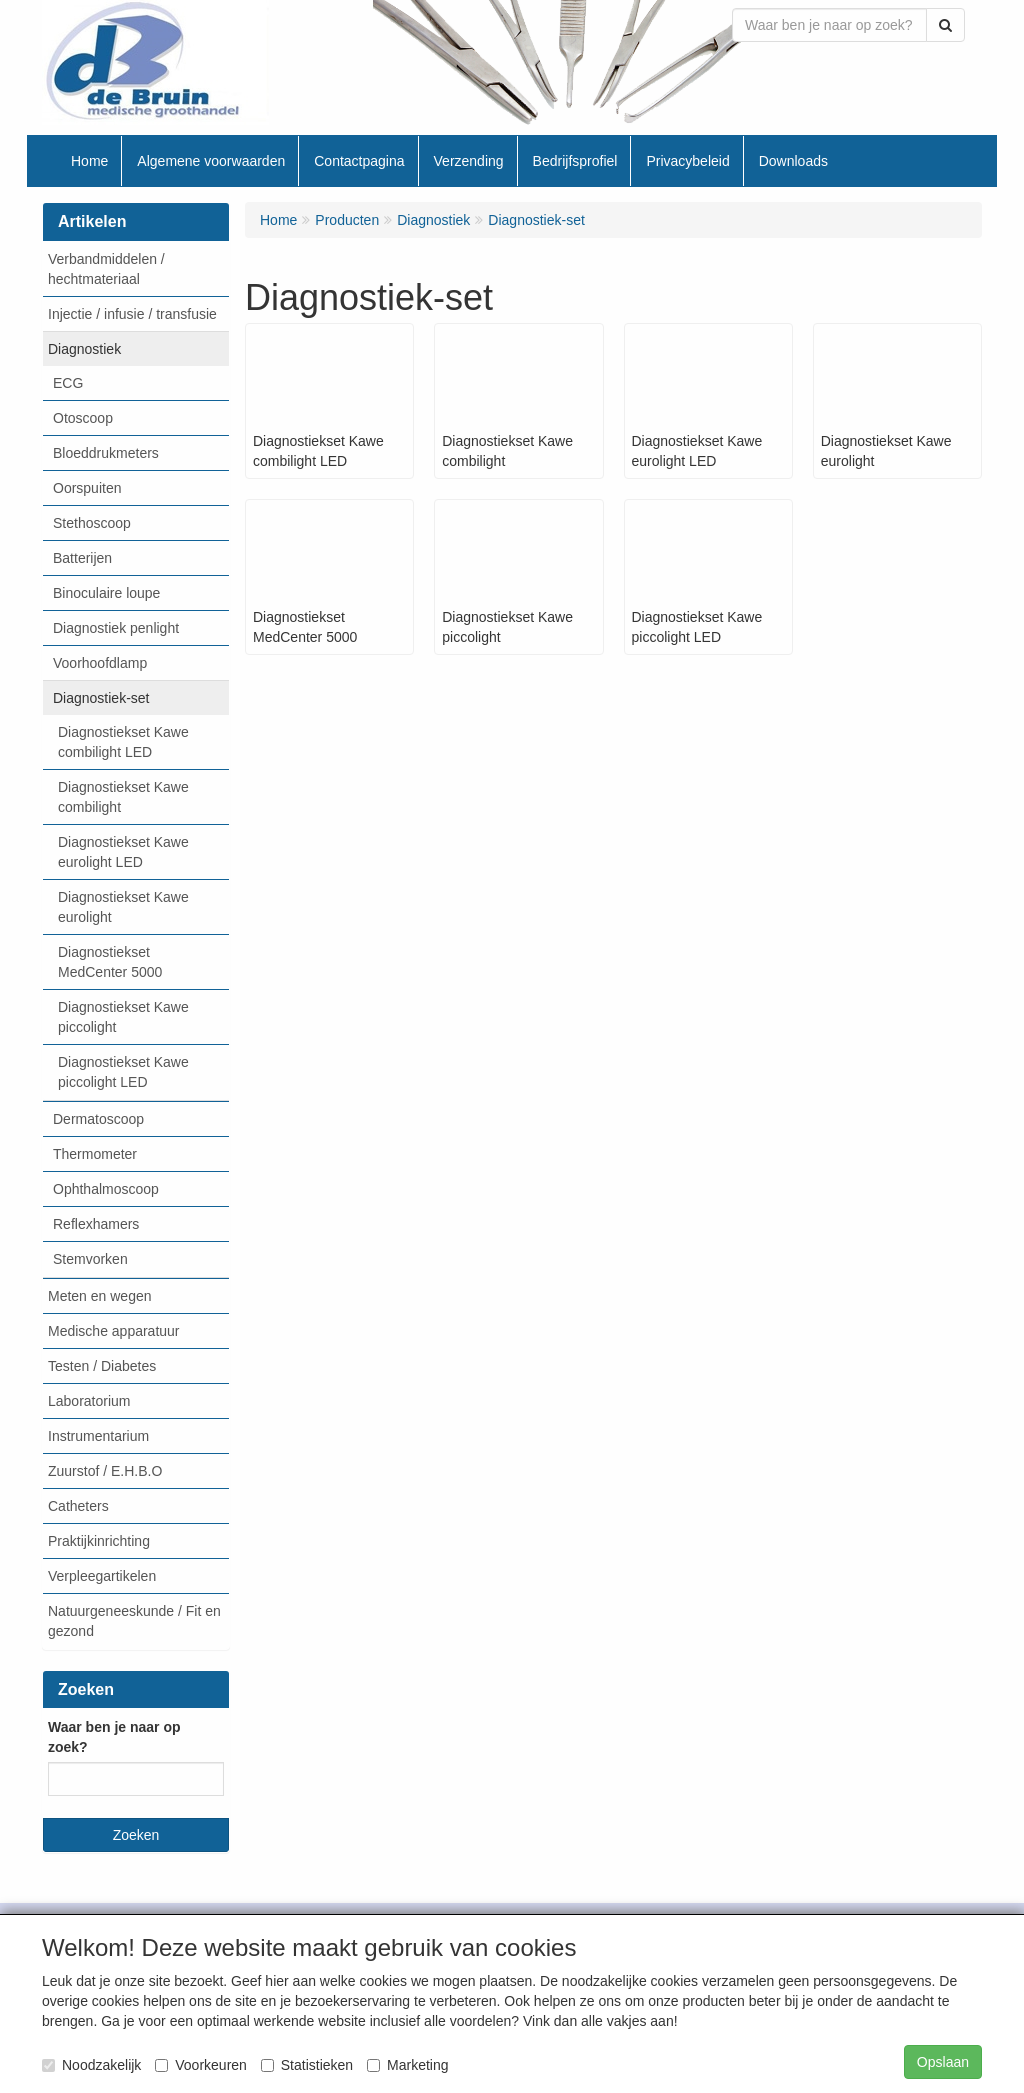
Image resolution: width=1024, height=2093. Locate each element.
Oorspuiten (87, 488)
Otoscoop (83, 418)
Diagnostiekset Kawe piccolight (123, 1017)
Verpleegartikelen (102, 1576)
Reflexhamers (96, 1224)
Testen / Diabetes (102, 1366)
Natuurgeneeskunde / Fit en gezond (134, 1621)
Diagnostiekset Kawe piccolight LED (123, 1072)
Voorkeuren (201, 2065)
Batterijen (82, 558)
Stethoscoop (92, 523)
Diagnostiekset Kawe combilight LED (123, 742)
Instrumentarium (98, 1436)
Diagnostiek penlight (116, 628)
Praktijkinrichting (99, 1541)
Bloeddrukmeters (106, 453)
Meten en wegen (100, 1296)
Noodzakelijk (91, 2065)
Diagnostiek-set (101, 698)
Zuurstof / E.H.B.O (105, 1471)
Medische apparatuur (114, 1331)
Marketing (407, 2065)
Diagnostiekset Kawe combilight (123, 797)
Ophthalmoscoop (106, 1189)
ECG (68, 383)
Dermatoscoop (98, 1119)
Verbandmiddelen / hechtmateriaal (106, 269)
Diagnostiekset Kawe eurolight (123, 907)
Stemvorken (90, 1259)
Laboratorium (89, 1401)
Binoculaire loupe (106, 593)
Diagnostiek (84, 349)
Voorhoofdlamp (100, 663)
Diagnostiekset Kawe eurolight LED (123, 852)
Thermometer (95, 1154)
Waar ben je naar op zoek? (114, 1737)
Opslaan (943, 2062)
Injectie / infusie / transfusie (132, 314)
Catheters (78, 1506)
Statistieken (307, 2065)
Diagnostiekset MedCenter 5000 (110, 962)
